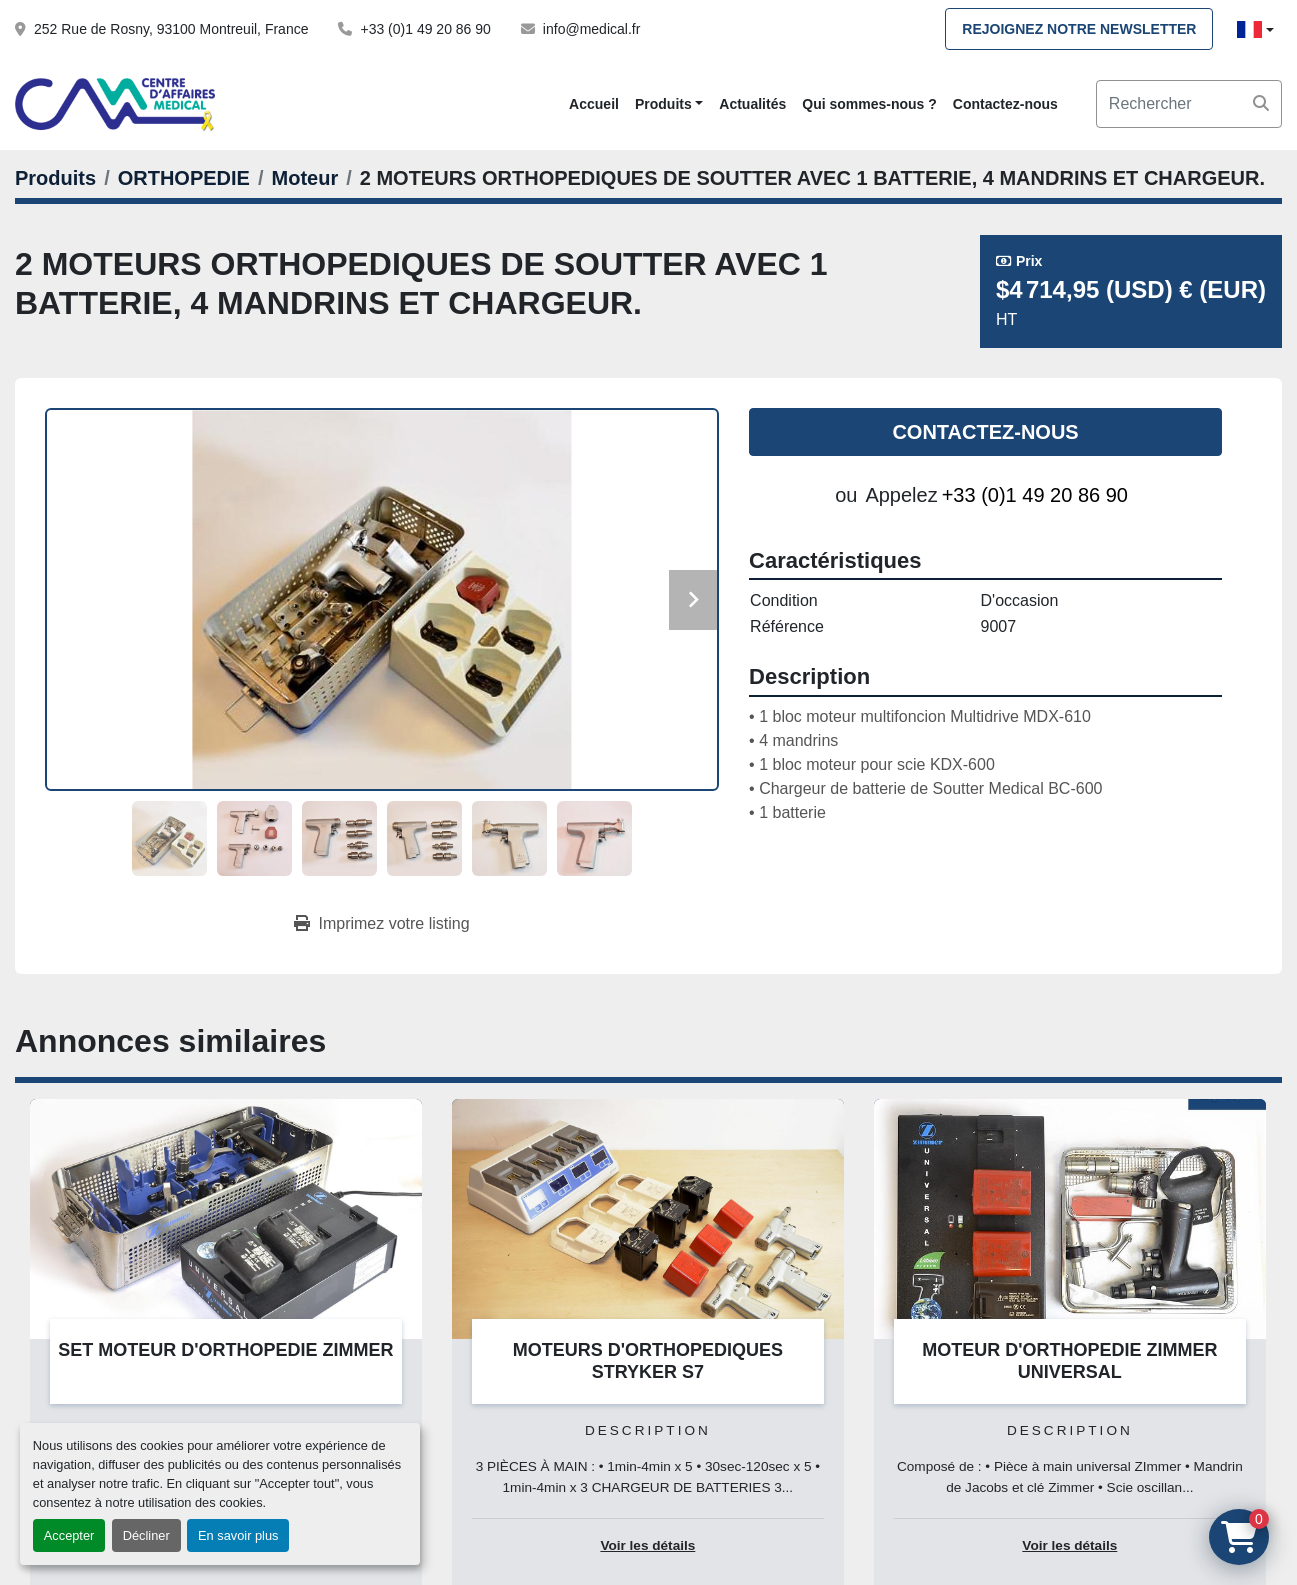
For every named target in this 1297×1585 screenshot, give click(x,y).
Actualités (752, 104)
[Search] (1189, 104)
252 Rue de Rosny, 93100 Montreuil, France (171, 29)
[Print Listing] (381, 924)
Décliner (146, 1535)
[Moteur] (305, 178)
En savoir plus (238, 1535)
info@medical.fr (591, 29)
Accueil (594, 104)
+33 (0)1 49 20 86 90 (425, 29)
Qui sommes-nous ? (869, 104)
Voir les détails (647, 1545)
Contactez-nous (1005, 104)
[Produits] (55, 178)
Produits (663, 104)
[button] (669, 104)
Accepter (69, 1535)
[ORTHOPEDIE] (184, 178)
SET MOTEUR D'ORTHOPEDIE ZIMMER (225, 1350)
